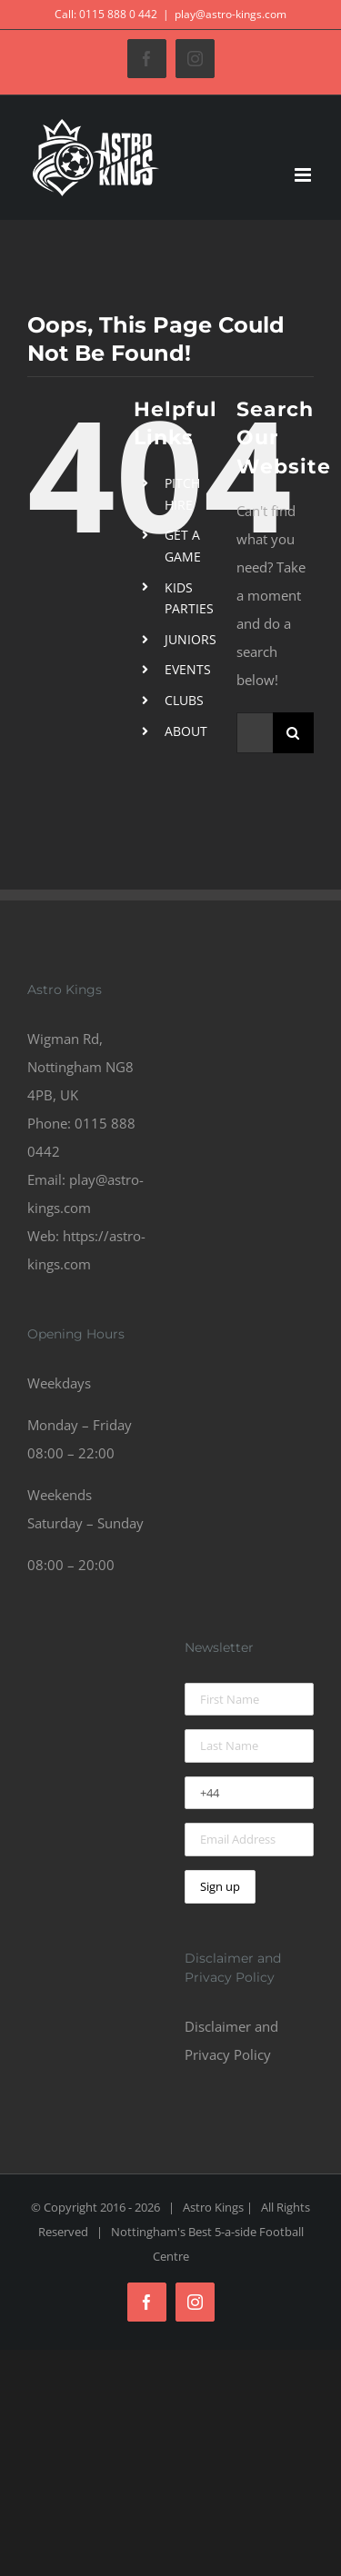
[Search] (293, 732)
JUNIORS (190, 639)
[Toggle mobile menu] (304, 174)
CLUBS (184, 700)
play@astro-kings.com (230, 14)
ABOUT (186, 731)
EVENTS (188, 669)
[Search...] (254, 732)
